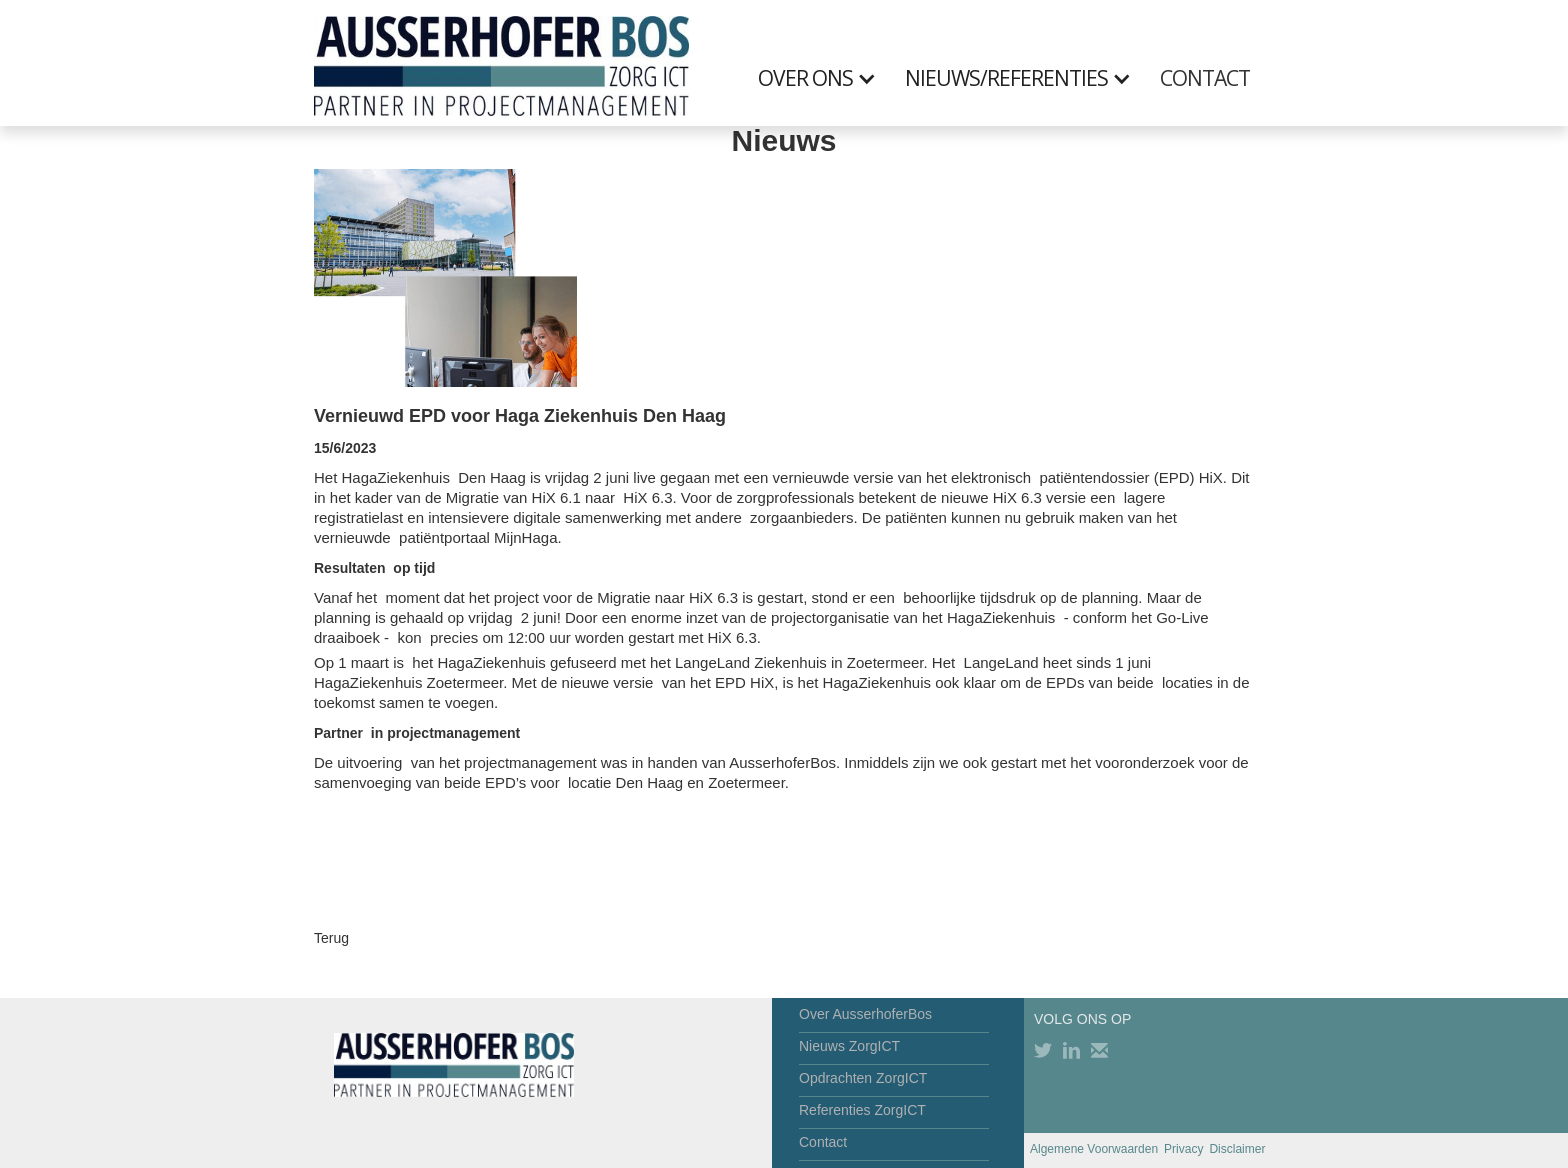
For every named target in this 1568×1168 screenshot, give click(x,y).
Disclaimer (1237, 1149)
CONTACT (1205, 78)
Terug (331, 938)
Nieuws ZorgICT (849, 1046)
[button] (827, 78)
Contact (823, 1142)
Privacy (1183, 1149)
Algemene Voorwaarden (1094, 1149)
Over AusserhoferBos (865, 1014)
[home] (501, 63)
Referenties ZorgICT (862, 1110)
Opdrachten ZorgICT (863, 1078)
